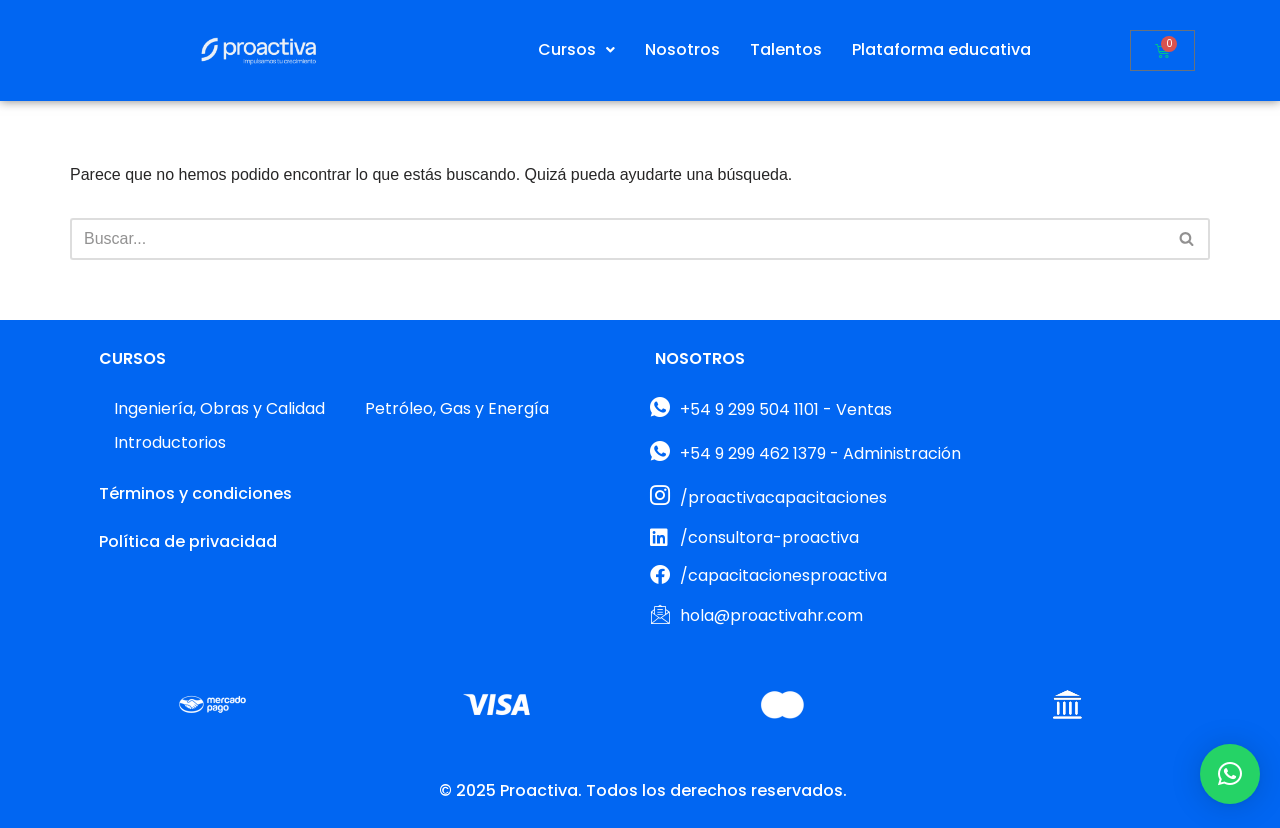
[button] (576, 50)
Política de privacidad (188, 541)
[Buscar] (617, 239)
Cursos (576, 49)
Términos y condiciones (195, 493)
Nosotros (682, 49)
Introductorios (170, 442)
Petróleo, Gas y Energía (457, 408)
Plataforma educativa (941, 49)
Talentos (786, 49)
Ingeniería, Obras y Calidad (219, 408)
